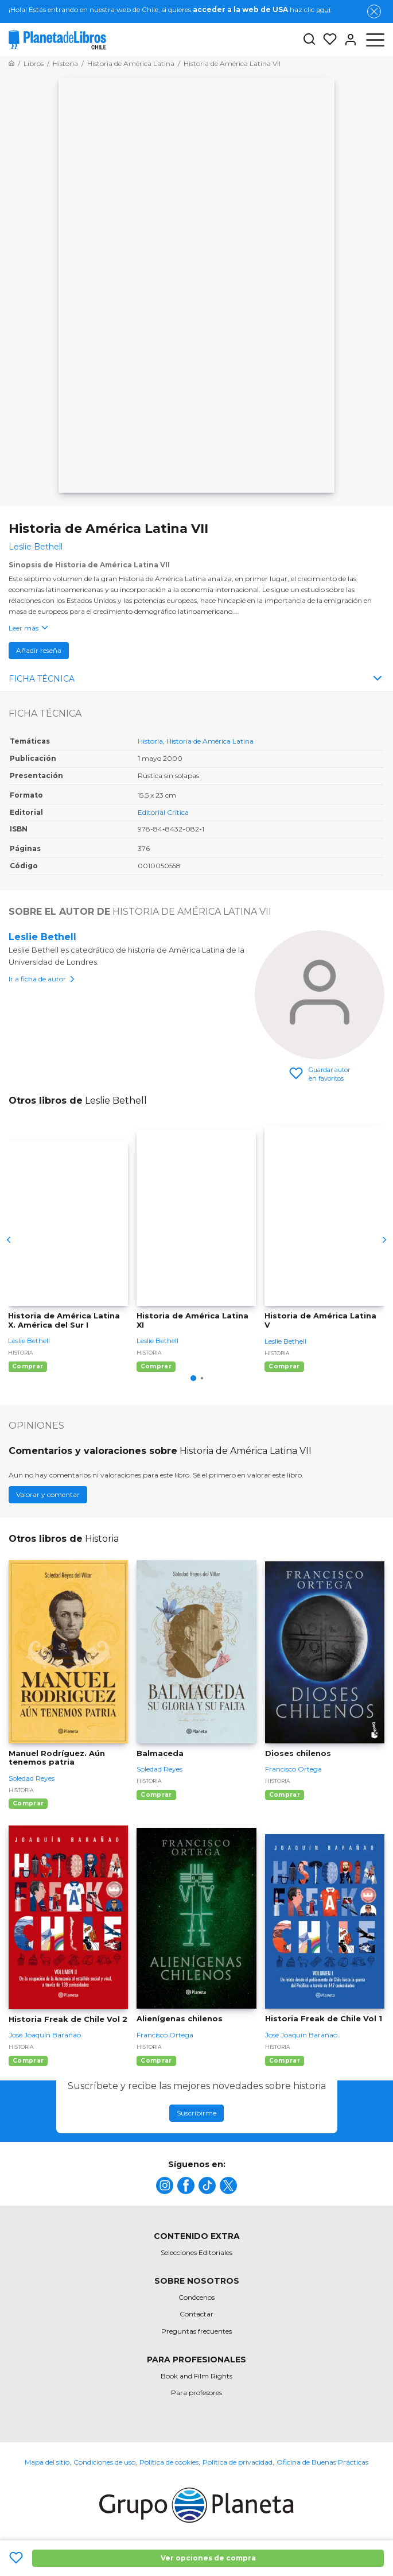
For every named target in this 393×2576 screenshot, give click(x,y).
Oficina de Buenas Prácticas (322, 2462)
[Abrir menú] (375, 39)
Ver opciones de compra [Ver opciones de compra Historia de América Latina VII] (208, 2558)
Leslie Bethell (42, 936)
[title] (164, 2185)
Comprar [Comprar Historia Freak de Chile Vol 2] (28, 2060)
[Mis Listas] (326, 40)
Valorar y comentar (48, 1494)
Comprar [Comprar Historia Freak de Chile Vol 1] (284, 2060)
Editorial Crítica (163, 812)
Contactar (196, 2314)
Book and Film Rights (196, 2376)
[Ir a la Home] (11, 63)
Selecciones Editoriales (196, 2252)
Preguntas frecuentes (196, 2331)
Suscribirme (196, 2113)
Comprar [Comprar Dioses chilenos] (284, 1794)
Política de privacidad (238, 2462)
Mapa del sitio (47, 2462)
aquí (323, 9)
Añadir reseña (38, 650)
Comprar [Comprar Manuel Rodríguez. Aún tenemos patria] (28, 1803)
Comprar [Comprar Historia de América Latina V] (284, 1366)
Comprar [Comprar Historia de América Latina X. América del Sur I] (27, 1366)
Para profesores (196, 2392)
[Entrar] (347, 40)
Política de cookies (169, 2462)
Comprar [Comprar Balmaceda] (156, 1794)
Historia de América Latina (210, 741)
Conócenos (196, 2297)
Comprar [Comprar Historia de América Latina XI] (156, 1366)
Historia (150, 741)
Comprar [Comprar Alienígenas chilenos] (156, 2060)
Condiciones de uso (104, 2462)
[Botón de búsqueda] (309, 40)
